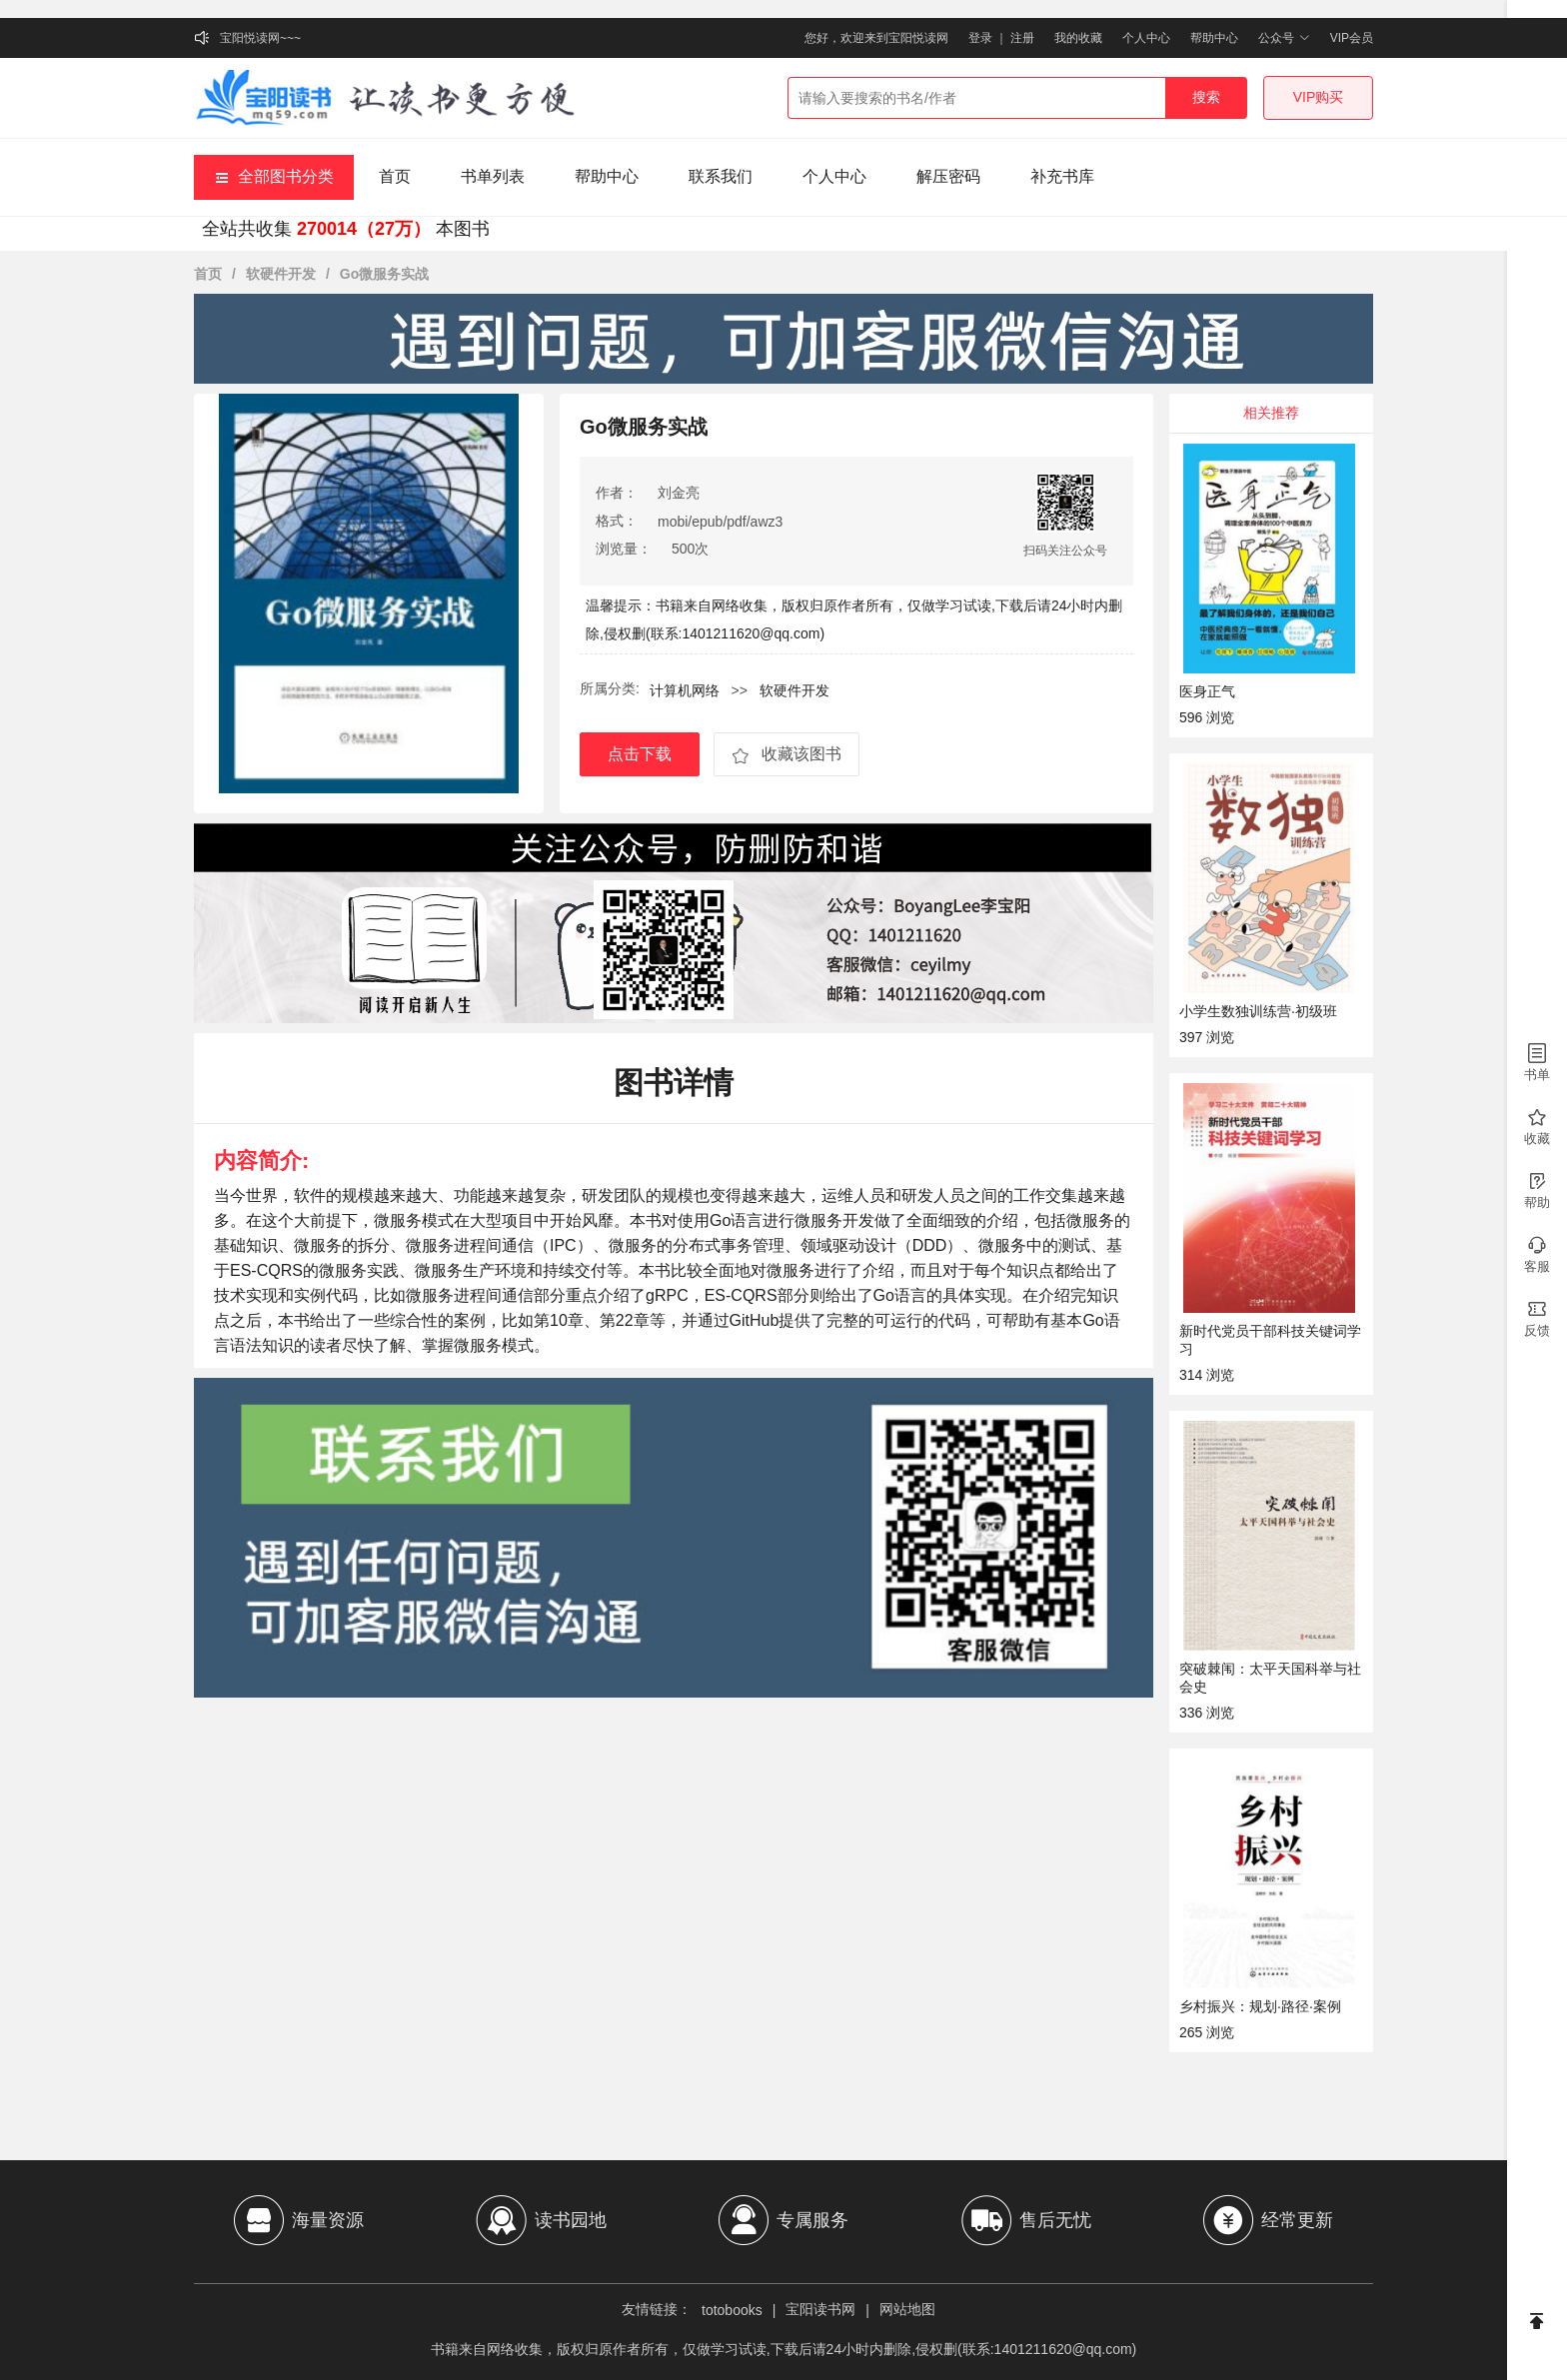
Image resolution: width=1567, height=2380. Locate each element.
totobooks (732, 2310)
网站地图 (907, 2309)
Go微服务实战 (384, 274)
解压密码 (948, 176)
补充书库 (1062, 176)
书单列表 (493, 176)
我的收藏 (1078, 38)
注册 (1022, 38)
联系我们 (721, 176)
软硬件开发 (281, 274)
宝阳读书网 (820, 2309)
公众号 (1283, 38)
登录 (980, 38)
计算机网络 (687, 690)
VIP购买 (1318, 97)
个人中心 (1146, 38)
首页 (395, 176)
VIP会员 (1351, 38)
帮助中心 (1214, 38)
